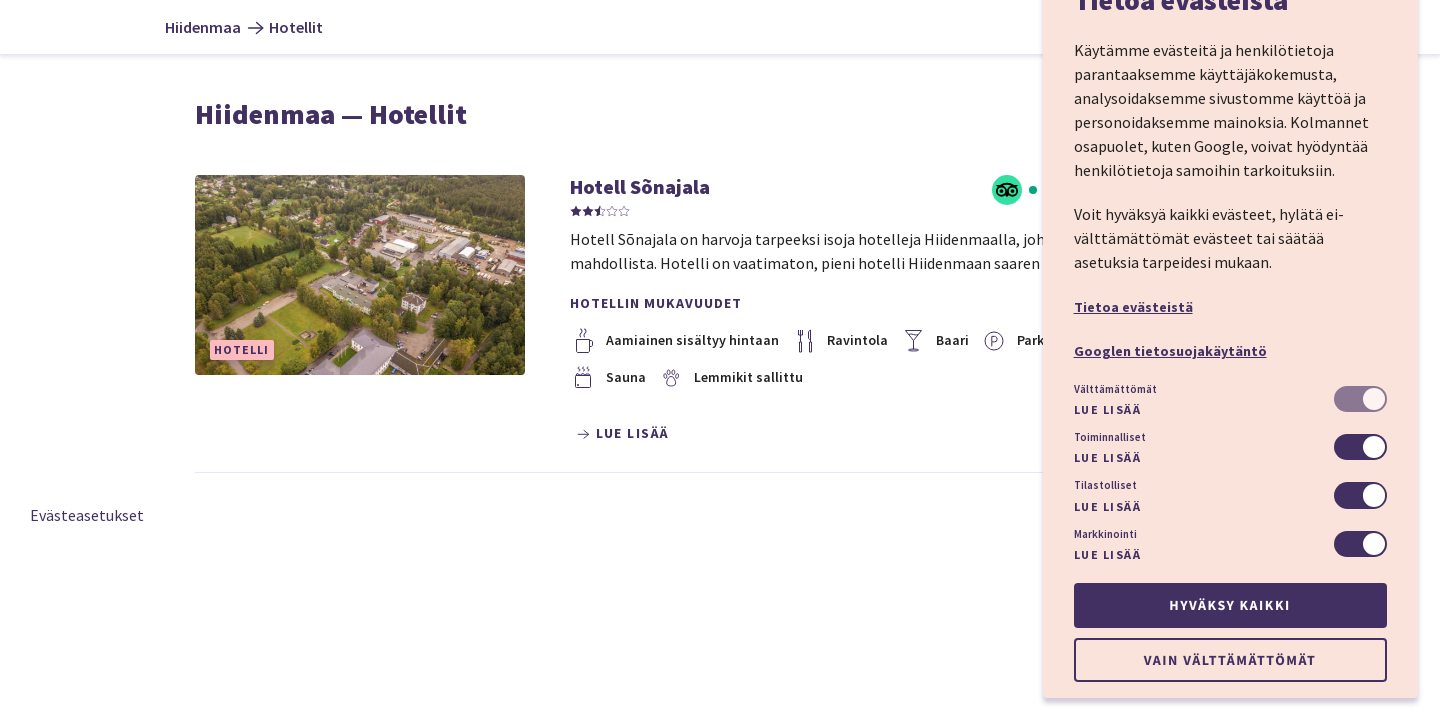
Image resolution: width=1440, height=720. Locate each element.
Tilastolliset (1105, 485)
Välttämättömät (1115, 389)
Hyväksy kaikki (1229, 605)
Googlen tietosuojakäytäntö (1170, 351)
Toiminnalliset (1110, 437)
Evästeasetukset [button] (87, 515)
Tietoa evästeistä (1133, 307)
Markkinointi (1105, 534)
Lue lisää (1108, 409)
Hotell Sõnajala (640, 186)
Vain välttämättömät (1230, 660)
